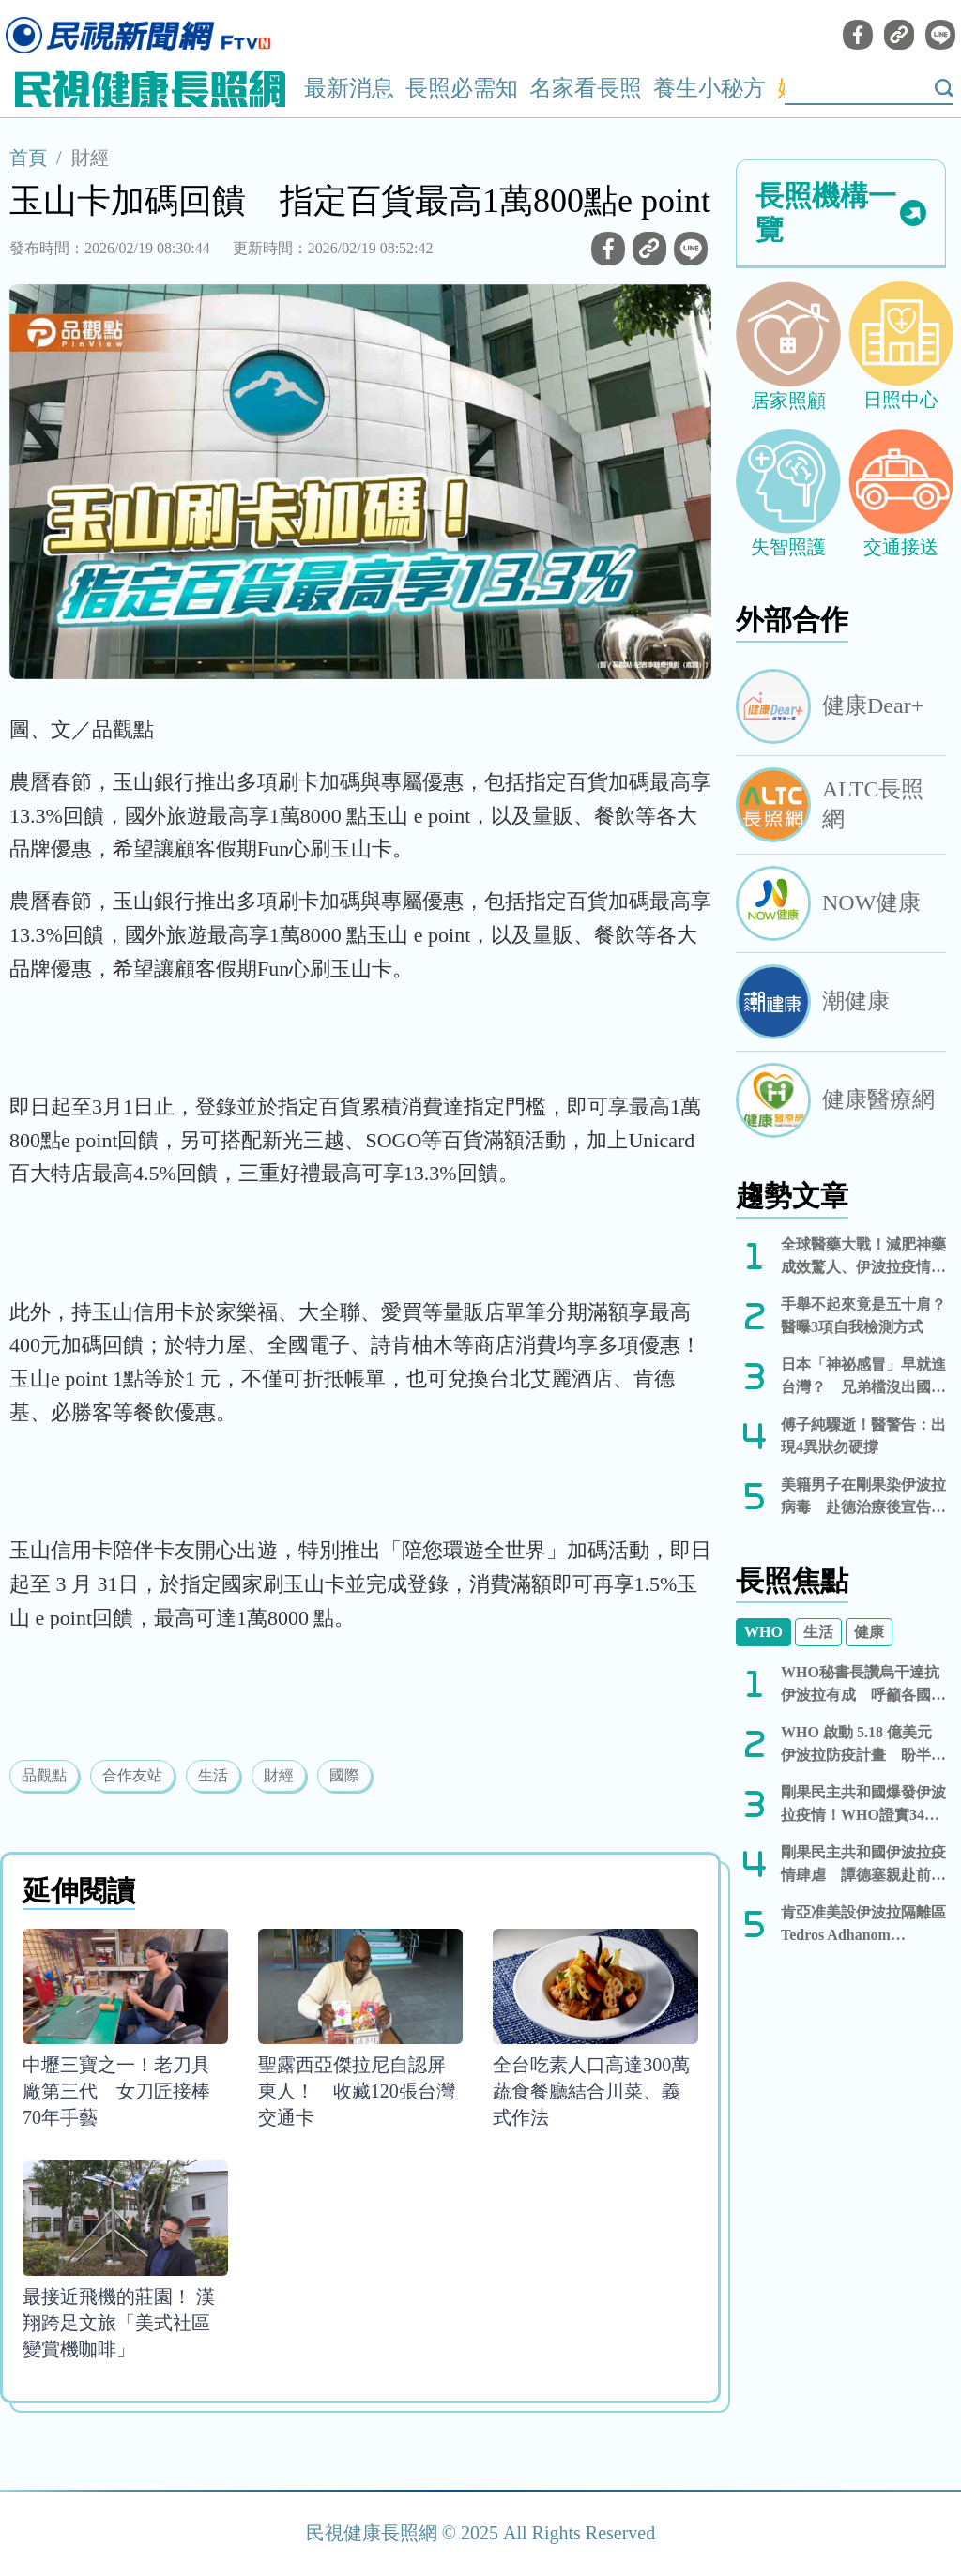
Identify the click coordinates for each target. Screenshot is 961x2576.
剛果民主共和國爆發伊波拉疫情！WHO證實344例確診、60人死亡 (863, 1805)
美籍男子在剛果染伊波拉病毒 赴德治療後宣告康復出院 (863, 1498)
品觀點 (44, 1775)
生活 (213, 1775)
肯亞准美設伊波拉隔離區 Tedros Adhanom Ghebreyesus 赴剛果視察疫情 (863, 1925)
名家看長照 (585, 88)
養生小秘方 (709, 88)
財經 (90, 157)
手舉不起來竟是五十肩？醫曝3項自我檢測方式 (863, 1315)
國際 (344, 1775)
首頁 (28, 157)
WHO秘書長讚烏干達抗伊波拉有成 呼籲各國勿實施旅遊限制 (863, 1685)
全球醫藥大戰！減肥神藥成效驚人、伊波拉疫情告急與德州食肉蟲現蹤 (863, 1257)
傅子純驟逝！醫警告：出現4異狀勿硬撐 (863, 1436)
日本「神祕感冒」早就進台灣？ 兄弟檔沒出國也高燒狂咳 (863, 1377)
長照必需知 (461, 88)
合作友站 (132, 1775)
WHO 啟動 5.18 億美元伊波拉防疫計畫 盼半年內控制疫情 (863, 1745)
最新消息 (349, 88)
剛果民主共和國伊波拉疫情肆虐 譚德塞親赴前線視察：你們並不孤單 (863, 1865)
